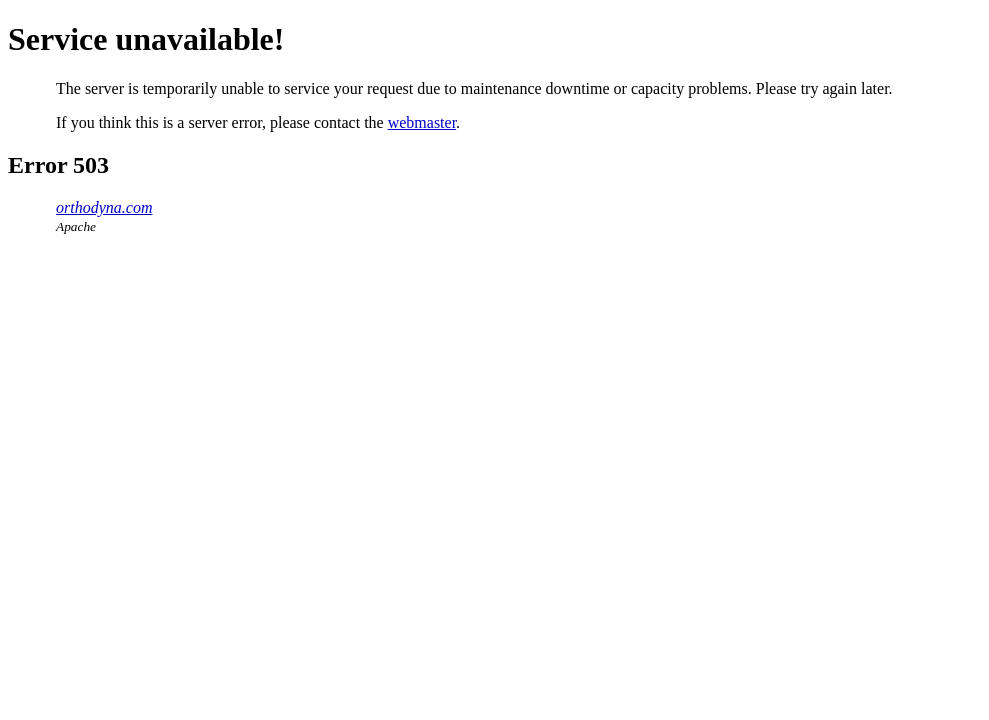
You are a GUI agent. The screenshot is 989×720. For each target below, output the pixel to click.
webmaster (422, 122)
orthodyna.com (104, 207)
